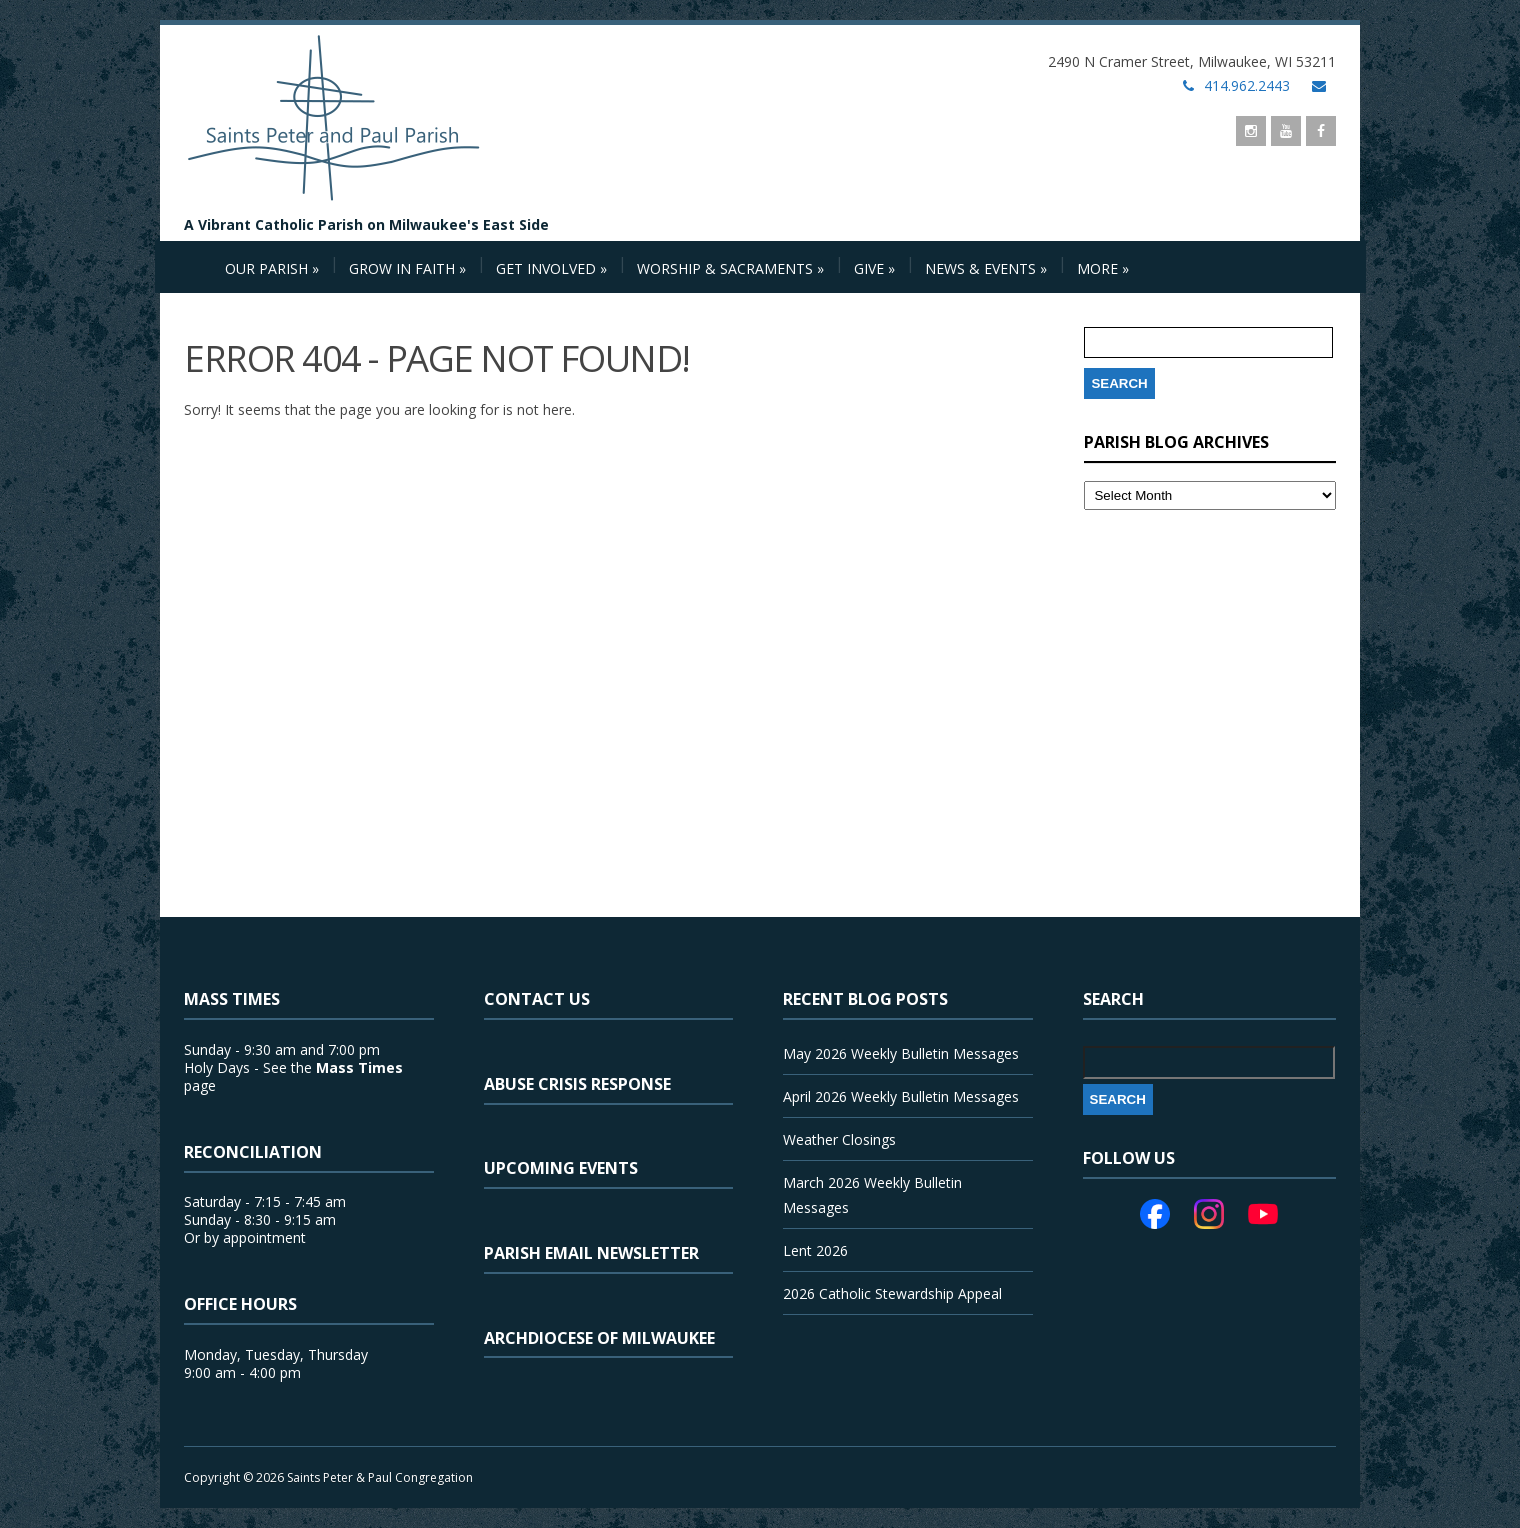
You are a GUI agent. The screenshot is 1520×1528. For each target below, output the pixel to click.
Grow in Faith (407, 268)
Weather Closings (839, 1139)
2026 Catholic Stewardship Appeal (892, 1293)
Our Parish (272, 268)
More (1103, 268)
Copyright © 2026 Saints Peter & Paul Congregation (328, 1477)
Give (874, 268)
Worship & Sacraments (730, 268)
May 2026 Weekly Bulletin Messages (901, 1053)
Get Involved (551, 268)
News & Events (986, 268)
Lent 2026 (815, 1250)
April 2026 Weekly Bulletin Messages (901, 1096)
